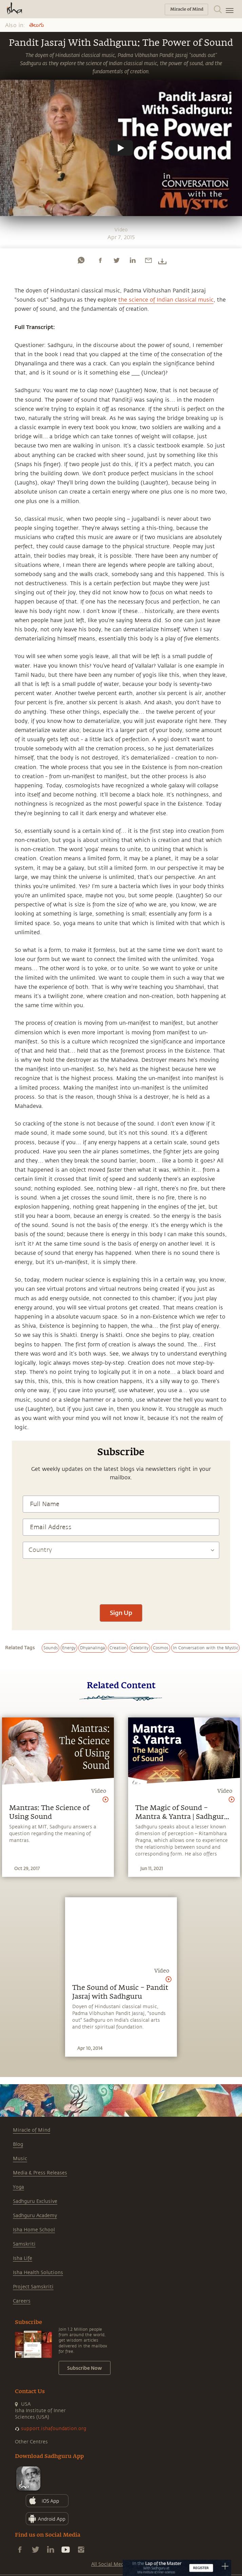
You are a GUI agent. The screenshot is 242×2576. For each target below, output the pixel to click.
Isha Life (22, 2258)
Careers (22, 2301)
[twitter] (116, 260)
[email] (148, 260)
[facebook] (100, 260)
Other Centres (31, 2441)
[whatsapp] (81, 260)
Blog (18, 2144)
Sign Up (121, 1613)
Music (20, 2158)
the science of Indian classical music (166, 300)
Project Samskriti (33, 2286)
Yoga (18, 2187)
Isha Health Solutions (38, 2272)
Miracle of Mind (31, 2130)
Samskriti (24, 2244)
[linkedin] (132, 260)
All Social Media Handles (119, 2564)
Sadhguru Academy (35, 2215)
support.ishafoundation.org (53, 2428)
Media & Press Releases (40, 2172)
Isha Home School (34, 2229)
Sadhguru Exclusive (35, 2201)
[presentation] (121, 1578)
